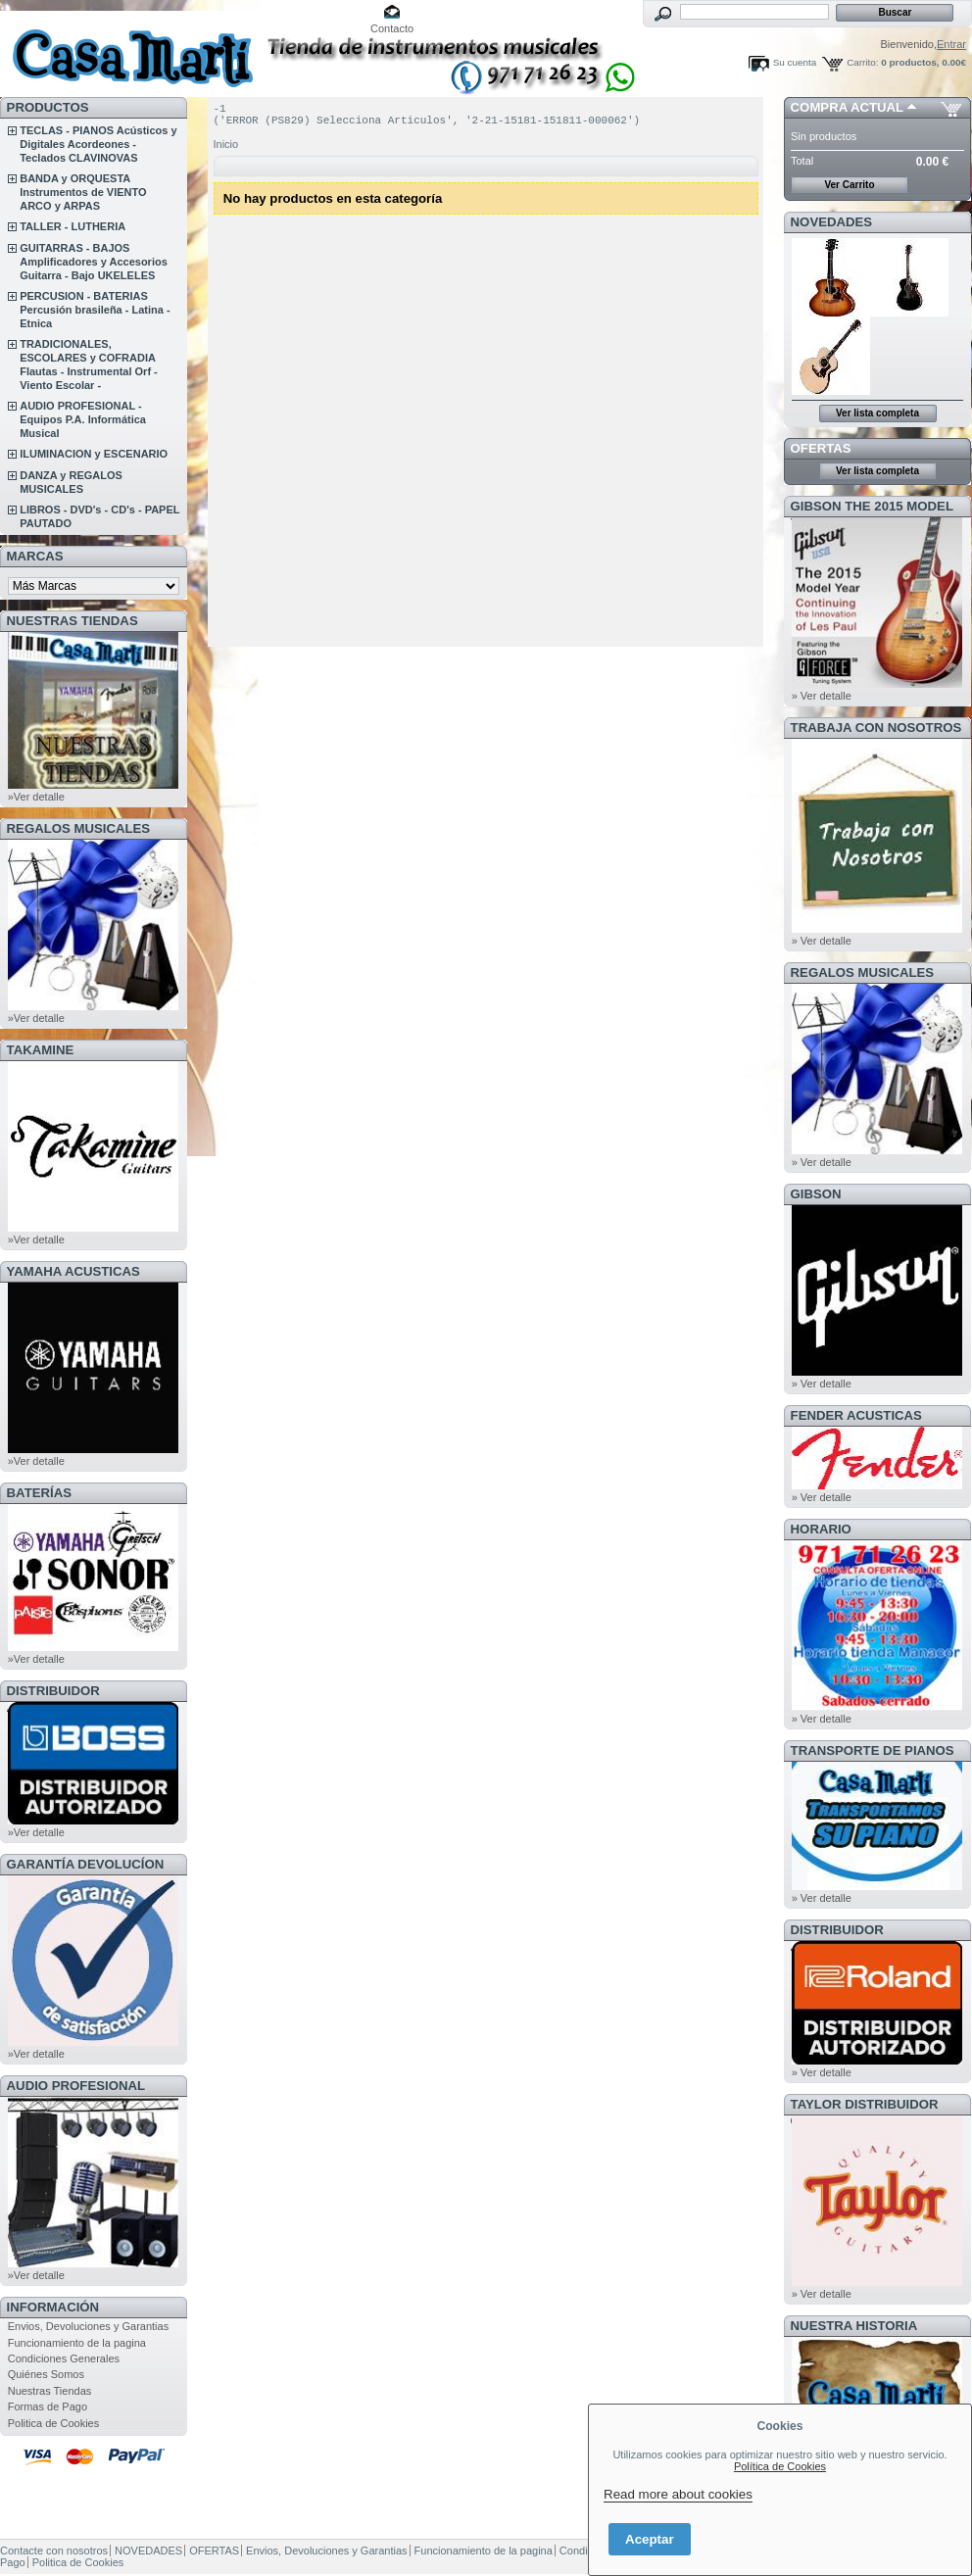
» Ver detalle (821, 696)
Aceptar (649, 2539)
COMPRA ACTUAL (847, 107)
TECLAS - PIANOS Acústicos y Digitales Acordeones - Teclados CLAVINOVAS (98, 144)
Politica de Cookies (54, 2423)
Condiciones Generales (64, 2358)
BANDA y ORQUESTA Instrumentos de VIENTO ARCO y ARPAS (83, 192)
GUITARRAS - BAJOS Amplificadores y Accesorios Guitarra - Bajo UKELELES (94, 261)
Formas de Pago (47, 2406)
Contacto (391, 28)
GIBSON (816, 1194)
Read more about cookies (678, 2494)
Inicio (226, 150)
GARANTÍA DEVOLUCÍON (86, 1864)
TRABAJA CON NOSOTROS (876, 727)
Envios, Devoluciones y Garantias (88, 2326)
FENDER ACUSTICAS (856, 1415)
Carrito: (862, 62)
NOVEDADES (832, 222)
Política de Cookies (780, 2466)
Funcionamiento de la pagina (77, 2343)
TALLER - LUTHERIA (72, 226)
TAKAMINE (40, 1050)
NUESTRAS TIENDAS (72, 620)
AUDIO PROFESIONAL (76, 2085)
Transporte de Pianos (872, 1750)
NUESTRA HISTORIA (854, 2325)
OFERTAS (821, 448)
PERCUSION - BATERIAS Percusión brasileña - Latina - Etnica (95, 309)
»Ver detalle (36, 796)
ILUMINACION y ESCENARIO (94, 454)
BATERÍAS (39, 1492)
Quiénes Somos (46, 2374)
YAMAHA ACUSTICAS (73, 1271)
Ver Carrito (849, 184)
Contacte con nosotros (54, 2550)
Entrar (951, 44)
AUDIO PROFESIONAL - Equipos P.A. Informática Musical (83, 419)
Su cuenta (794, 62)
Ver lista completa (877, 413)
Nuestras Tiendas (50, 2391)
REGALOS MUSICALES (79, 828)
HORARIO (821, 1529)
